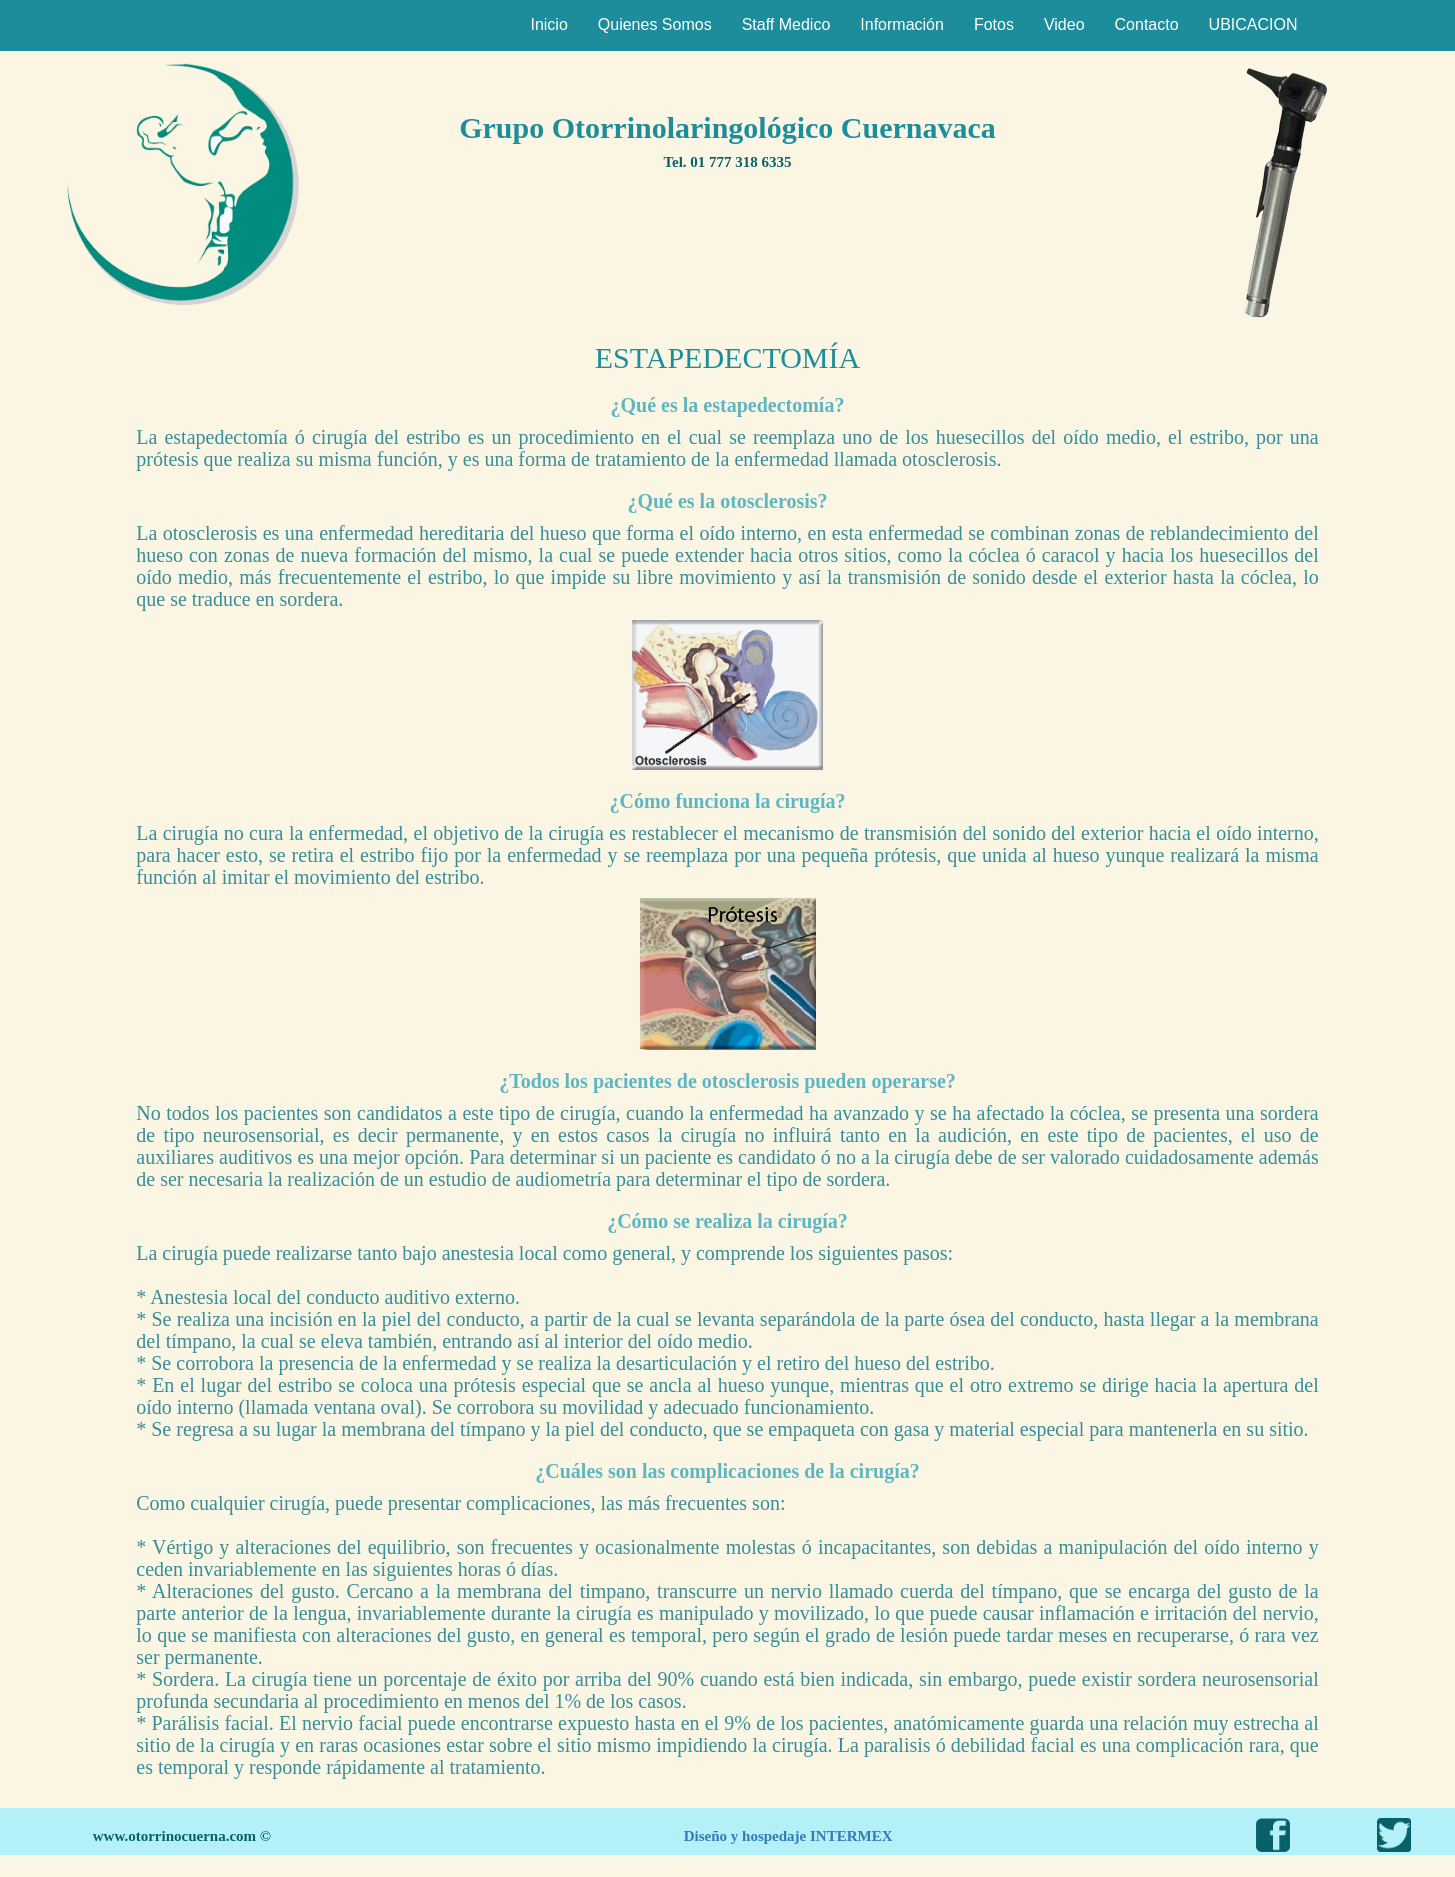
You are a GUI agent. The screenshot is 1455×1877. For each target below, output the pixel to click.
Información (902, 24)
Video (1064, 24)
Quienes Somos (655, 24)
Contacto (1147, 24)
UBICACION (1253, 24)
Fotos (994, 24)
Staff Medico (786, 24)
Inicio (548, 24)
